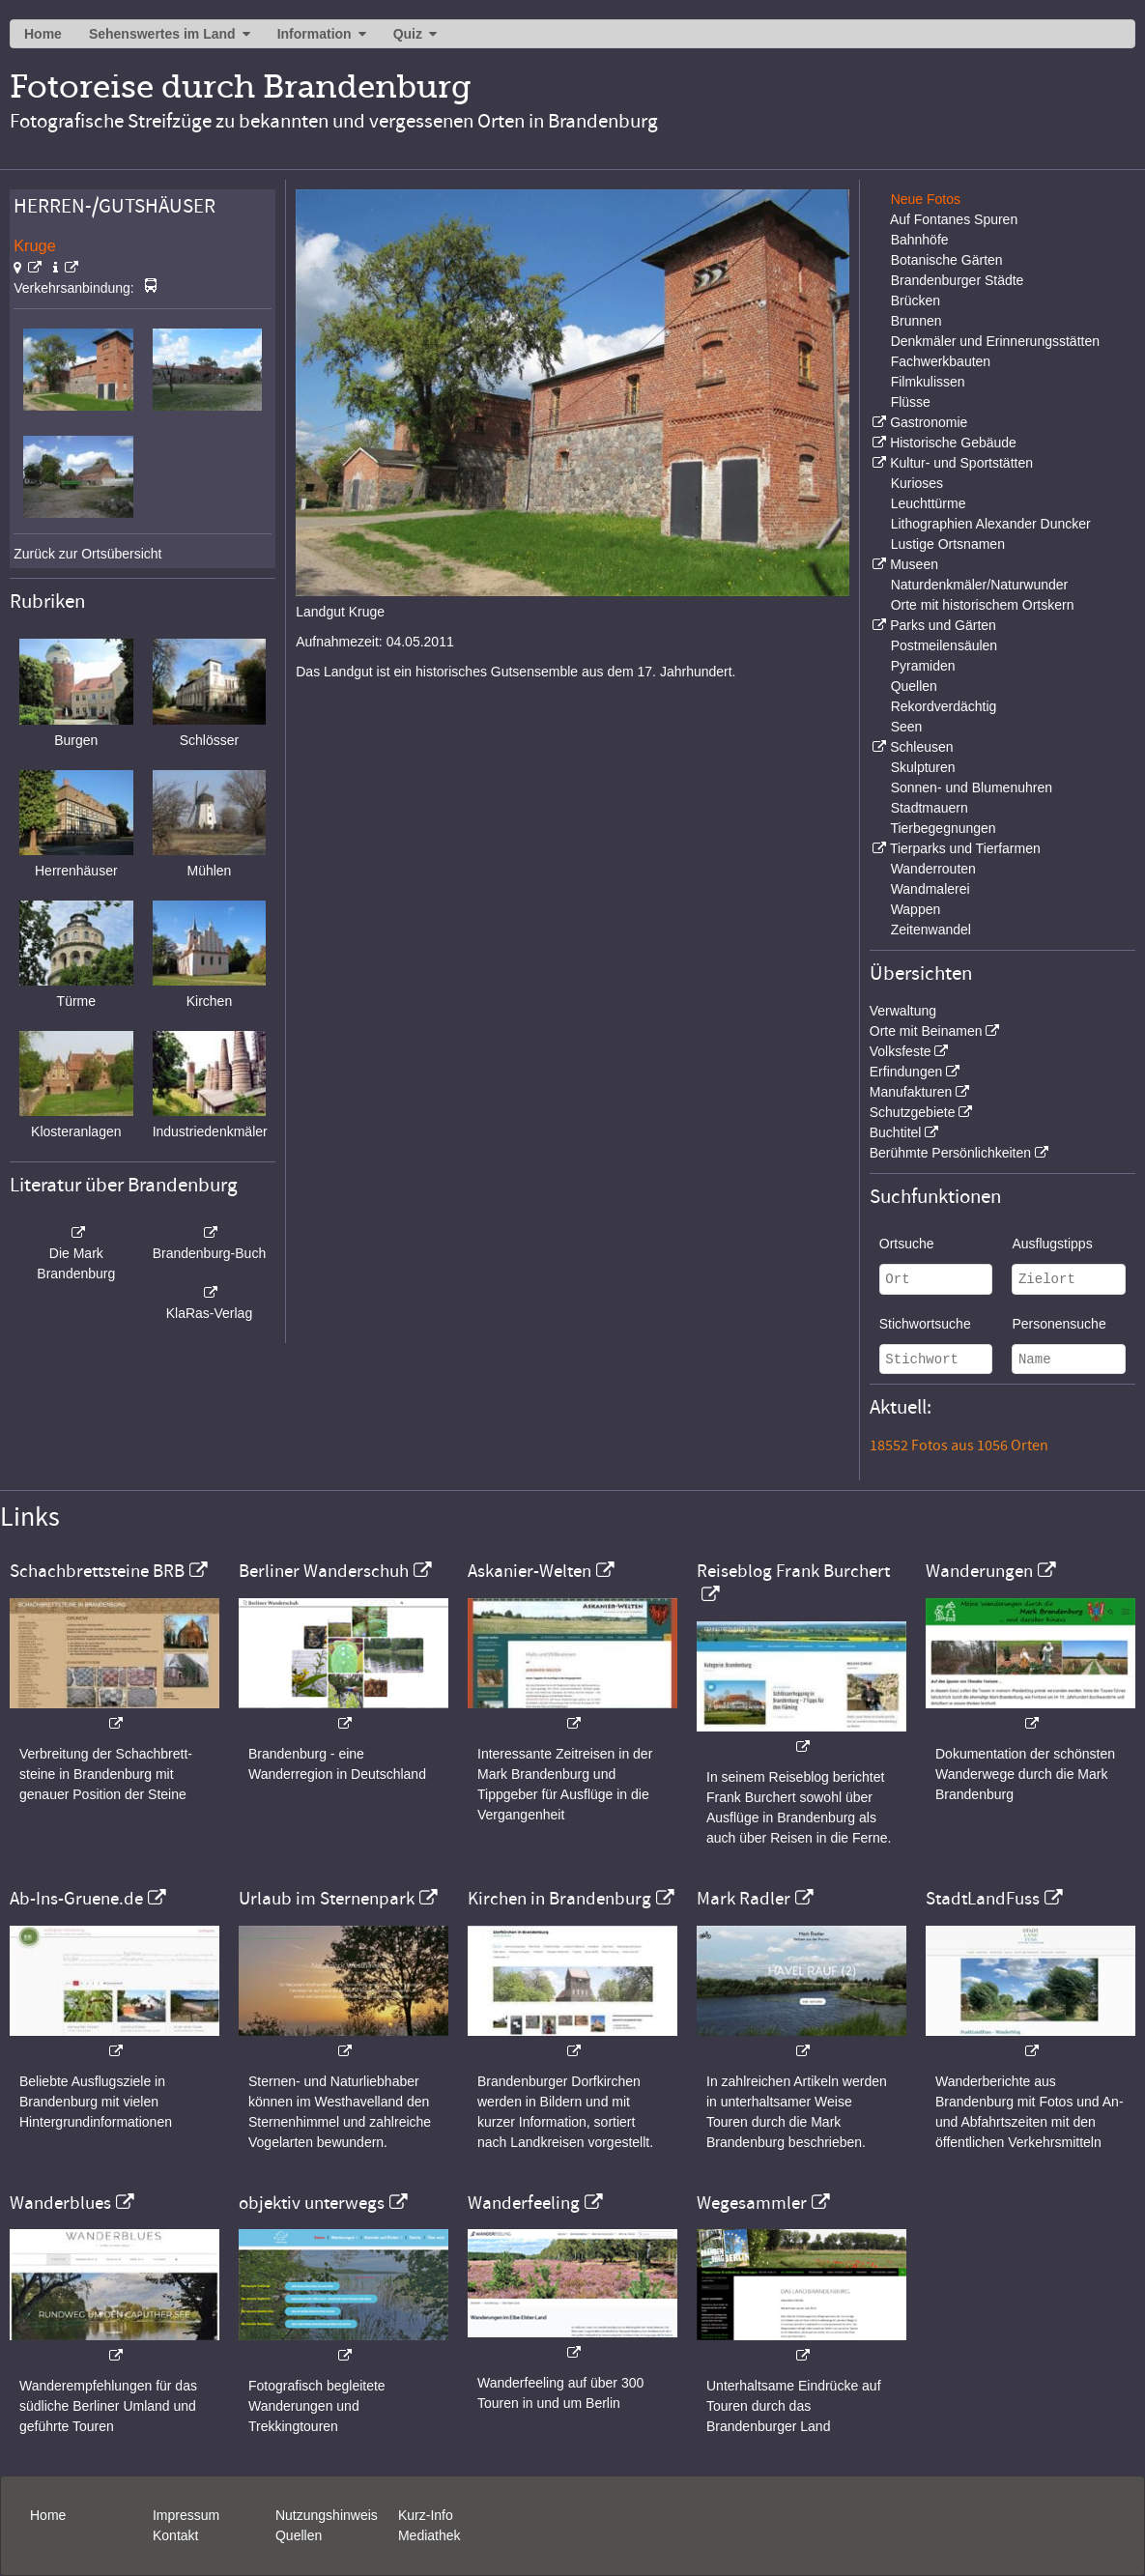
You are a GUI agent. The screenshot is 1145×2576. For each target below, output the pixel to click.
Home (43, 34)
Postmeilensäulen (944, 645)
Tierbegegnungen (942, 828)
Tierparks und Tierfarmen (965, 848)
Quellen (914, 686)
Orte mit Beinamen (926, 1031)
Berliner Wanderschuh (324, 1571)
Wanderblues (60, 2203)
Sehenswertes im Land (162, 34)
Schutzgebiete (913, 1112)
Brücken (915, 300)
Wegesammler (752, 2203)
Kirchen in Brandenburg (559, 1898)
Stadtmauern (929, 808)
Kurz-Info (425, 2515)
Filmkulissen (928, 381)
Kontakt (175, 2535)
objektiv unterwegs (312, 2203)
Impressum (186, 2515)
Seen (907, 726)
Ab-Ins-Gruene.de (76, 1898)
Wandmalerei (930, 889)
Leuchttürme (928, 503)
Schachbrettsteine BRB (97, 1571)
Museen (914, 564)
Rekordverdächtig (944, 706)
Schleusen (921, 747)
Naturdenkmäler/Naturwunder (980, 584)
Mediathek (429, 2535)
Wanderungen (979, 1571)
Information (314, 34)
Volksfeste (900, 1051)
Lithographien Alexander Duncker (991, 523)
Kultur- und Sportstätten (961, 463)
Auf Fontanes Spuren (953, 219)
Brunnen (916, 321)
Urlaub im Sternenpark (327, 1898)
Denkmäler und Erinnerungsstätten (995, 341)
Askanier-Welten (529, 1571)
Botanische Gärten (947, 260)
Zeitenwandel (931, 929)
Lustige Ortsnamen (948, 544)
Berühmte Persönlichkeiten (950, 1152)
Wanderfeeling (524, 2203)
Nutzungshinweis (326, 2515)
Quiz (407, 34)
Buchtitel (896, 1132)
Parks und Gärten (943, 625)
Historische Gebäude (953, 442)
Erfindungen (906, 1071)
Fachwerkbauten (941, 361)
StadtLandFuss (983, 1898)
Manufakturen (911, 1092)
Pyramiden (923, 665)
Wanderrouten (933, 868)
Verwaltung (903, 1010)
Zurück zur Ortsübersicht (87, 553)
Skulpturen (923, 767)
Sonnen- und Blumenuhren (971, 787)
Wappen (916, 909)
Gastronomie (928, 422)
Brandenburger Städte (957, 280)
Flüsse (910, 402)
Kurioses (917, 483)
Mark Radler (743, 1898)
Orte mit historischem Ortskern (982, 605)
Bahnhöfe (920, 239)
